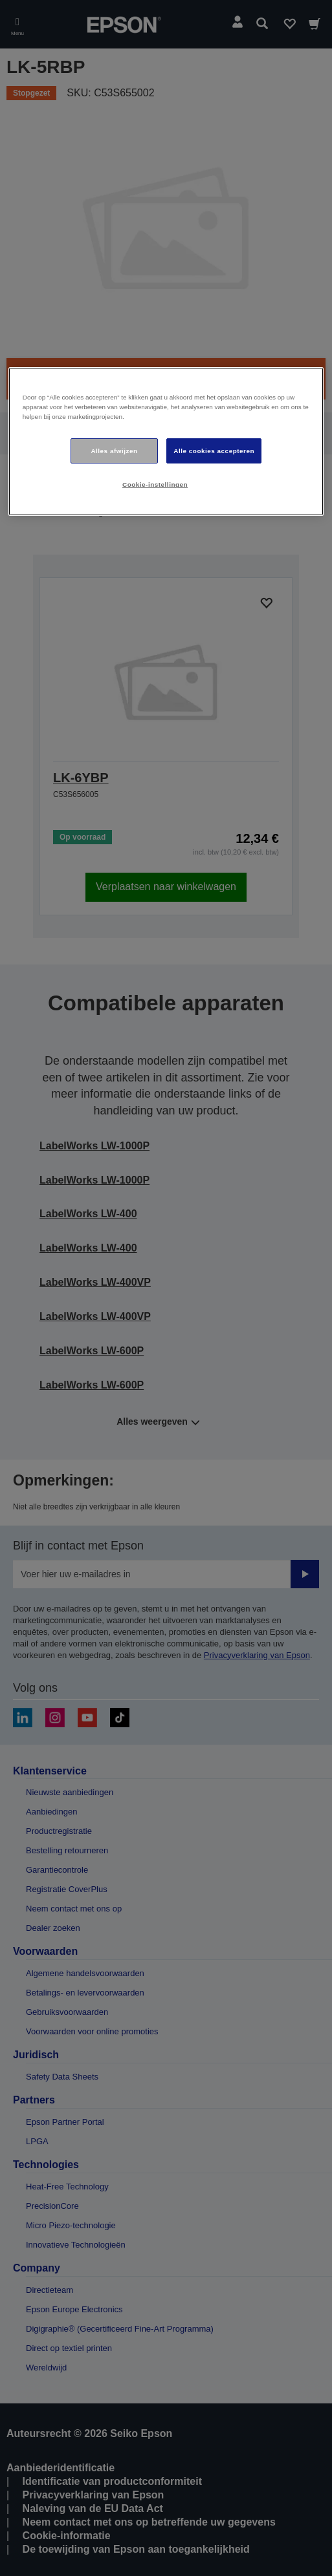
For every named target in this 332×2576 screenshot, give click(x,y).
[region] (166, 441)
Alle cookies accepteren (213, 450)
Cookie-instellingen (155, 484)
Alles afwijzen (114, 450)
